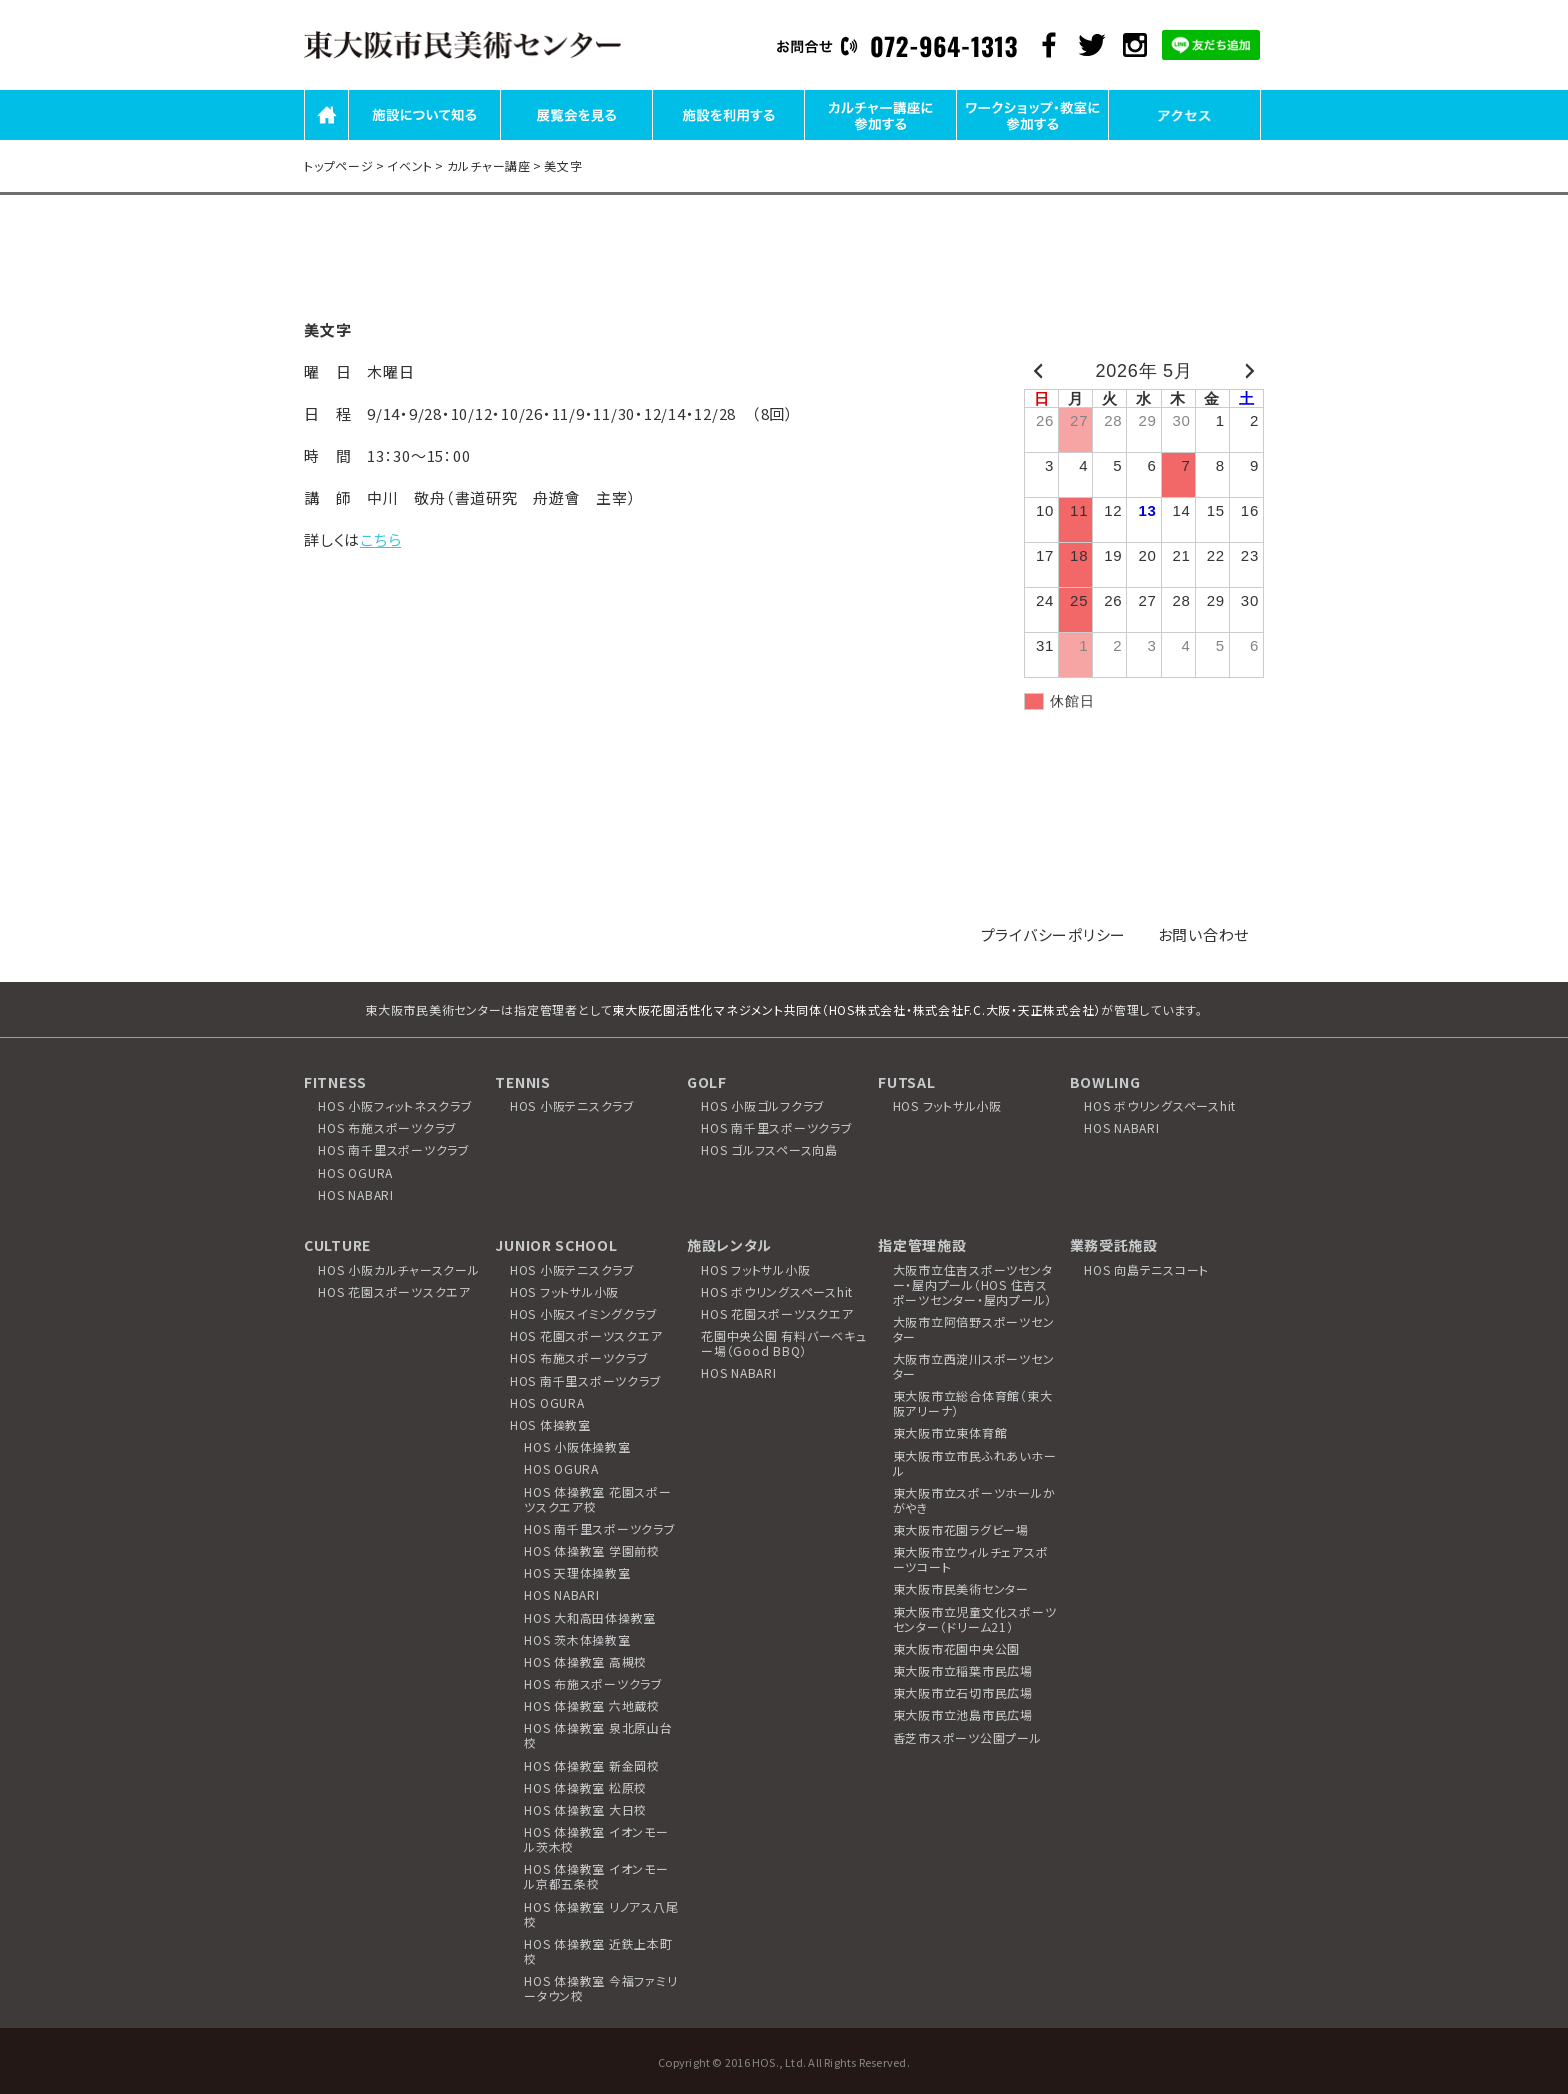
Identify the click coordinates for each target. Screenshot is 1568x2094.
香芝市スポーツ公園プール (967, 1737)
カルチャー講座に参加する (880, 138)
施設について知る (425, 138)
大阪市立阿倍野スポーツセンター (974, 1329)
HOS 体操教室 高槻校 (585, 1661)
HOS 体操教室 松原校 (585, 1787)
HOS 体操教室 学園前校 (592, 1550)
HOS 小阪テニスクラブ (572, 1105)
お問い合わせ (1204, 934)
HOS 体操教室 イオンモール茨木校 (596, 1839)
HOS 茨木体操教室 (577, 1639)
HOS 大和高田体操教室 (590, 1617)
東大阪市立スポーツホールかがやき (974, 1500)
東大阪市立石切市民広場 (963, 1692)
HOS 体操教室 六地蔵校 (592, 1705)
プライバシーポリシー (1054, 934)
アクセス (1185, 138)
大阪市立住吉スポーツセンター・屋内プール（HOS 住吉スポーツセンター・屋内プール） (973, 1284)
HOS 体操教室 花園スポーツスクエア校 (598, 1499)
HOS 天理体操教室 (577, 1572)
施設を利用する (728, 138)
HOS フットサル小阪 (947, 1105)
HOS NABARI (356, 1194)
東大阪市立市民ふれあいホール (975, 1463)
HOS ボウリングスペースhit (1160, 1105)
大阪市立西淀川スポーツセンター (974, 1366)
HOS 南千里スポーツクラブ (394, 1149)
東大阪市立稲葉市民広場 (963, 1670)
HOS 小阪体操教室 (577, 1446)
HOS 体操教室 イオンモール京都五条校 (596, 1876)
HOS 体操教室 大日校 (585, 1809)
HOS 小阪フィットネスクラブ (395, 1105)
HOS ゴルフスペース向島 (769, 1149)
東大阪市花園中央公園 (957, 1648)
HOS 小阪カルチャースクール (398, 1269)
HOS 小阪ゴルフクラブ (763, 1105)
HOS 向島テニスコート (1146, 1269)
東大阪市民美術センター (961, 1588)
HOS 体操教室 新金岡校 (592, 1765)
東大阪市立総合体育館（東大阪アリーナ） (973, 1403)
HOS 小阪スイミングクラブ (584, 1313)
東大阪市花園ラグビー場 (961, 1529)
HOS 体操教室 (550, 1424)
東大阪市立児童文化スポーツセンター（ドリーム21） (975, 1619)
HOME (326, 138)
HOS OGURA (355, 1172)
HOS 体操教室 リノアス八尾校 (601, 1914)
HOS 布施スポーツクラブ (387, 1127)
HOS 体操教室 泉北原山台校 (598, 1735)
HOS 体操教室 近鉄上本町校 (598, 1951)
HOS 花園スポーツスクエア (394, 1291)
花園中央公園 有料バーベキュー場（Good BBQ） (784, 1343)
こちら (380, 539)
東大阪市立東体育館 (950, 1432)
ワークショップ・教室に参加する (1033, 138)
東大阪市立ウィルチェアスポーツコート (971, 1559)
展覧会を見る (577, 138)
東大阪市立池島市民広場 (963, 1714)
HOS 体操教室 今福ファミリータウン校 (600, 1988)
